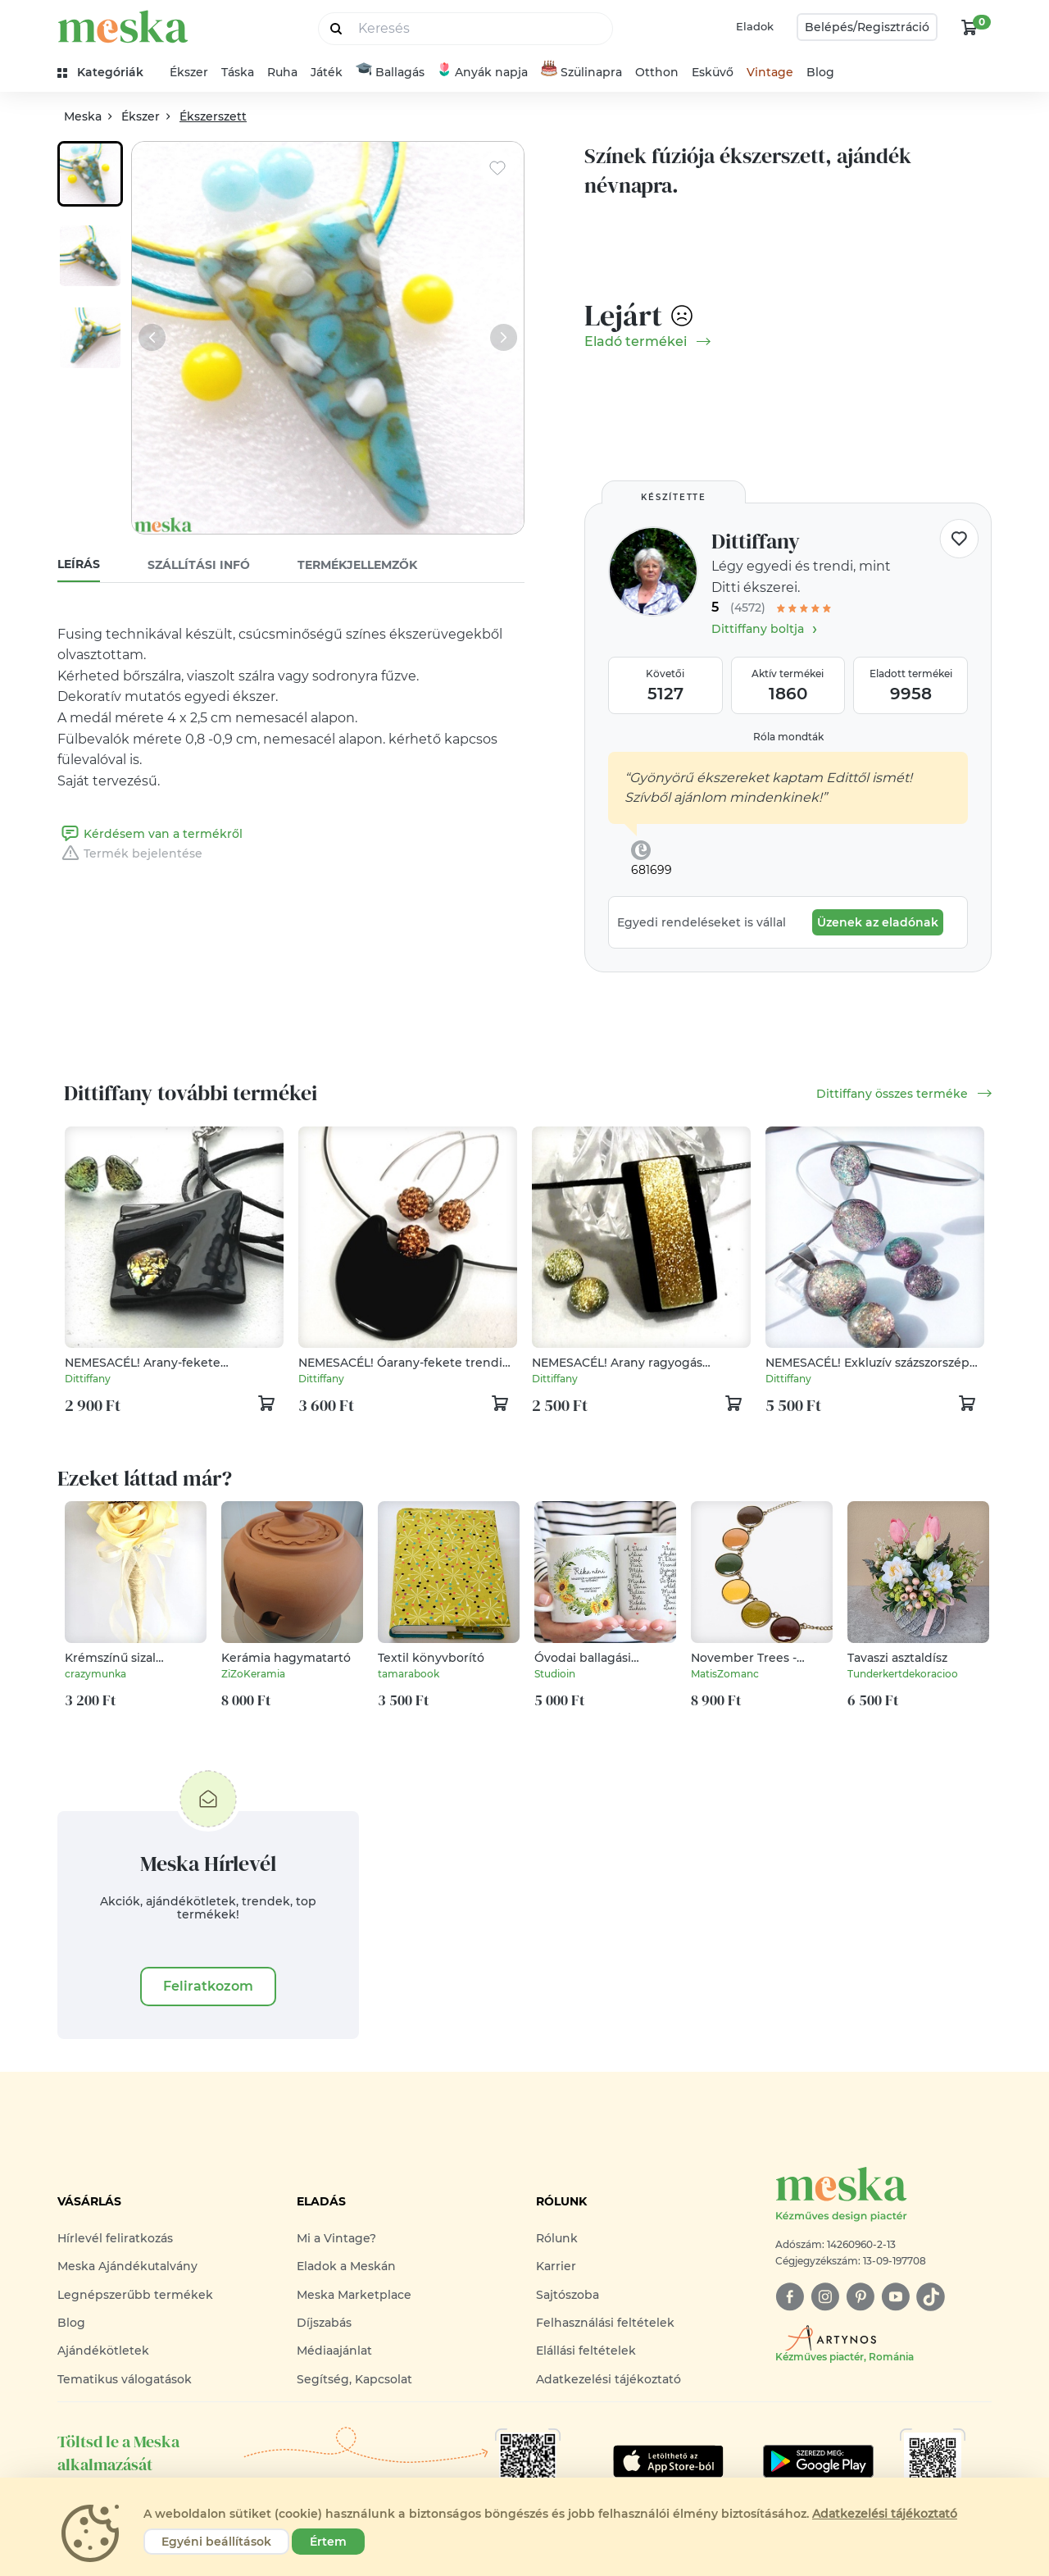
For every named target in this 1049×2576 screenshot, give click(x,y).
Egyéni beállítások (216, 2541)
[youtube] (895, 2296)
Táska (237, 72)
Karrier (556, 2266)
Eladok (755, 26)
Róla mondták (788, 736)
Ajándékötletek (103, 2350)
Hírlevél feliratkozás (115, 2238)
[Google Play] (668, 2461)
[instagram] (825, 2296)
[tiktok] (930, 2296)
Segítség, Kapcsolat (354, 2379)
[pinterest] (860, 2296)
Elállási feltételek (586, 2350)
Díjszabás (324, 2322)
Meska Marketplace (354, 2294)
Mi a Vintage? (336, 2238)
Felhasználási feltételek (605, 2322)
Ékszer (189, 72)
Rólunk (557, 2238)
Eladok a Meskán (346, 2266)
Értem (328, 2541)
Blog (820, 72)
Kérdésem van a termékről (150, 834)
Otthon (657, 72)
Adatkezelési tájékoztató (608, 2379)
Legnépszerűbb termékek (135, 2294)
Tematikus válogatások (124, 2379)
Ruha (282, 72)
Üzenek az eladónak (877, 922)
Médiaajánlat (334, 2350)
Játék (327, 72)
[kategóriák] (107, 72)
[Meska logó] (883, 2195)
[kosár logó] (969, 27)
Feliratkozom (208, 1986)
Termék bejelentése (129, 853)
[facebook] (789, 2296)
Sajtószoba (567, 2294)
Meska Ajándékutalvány (127, 2266)
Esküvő (712, 72)
